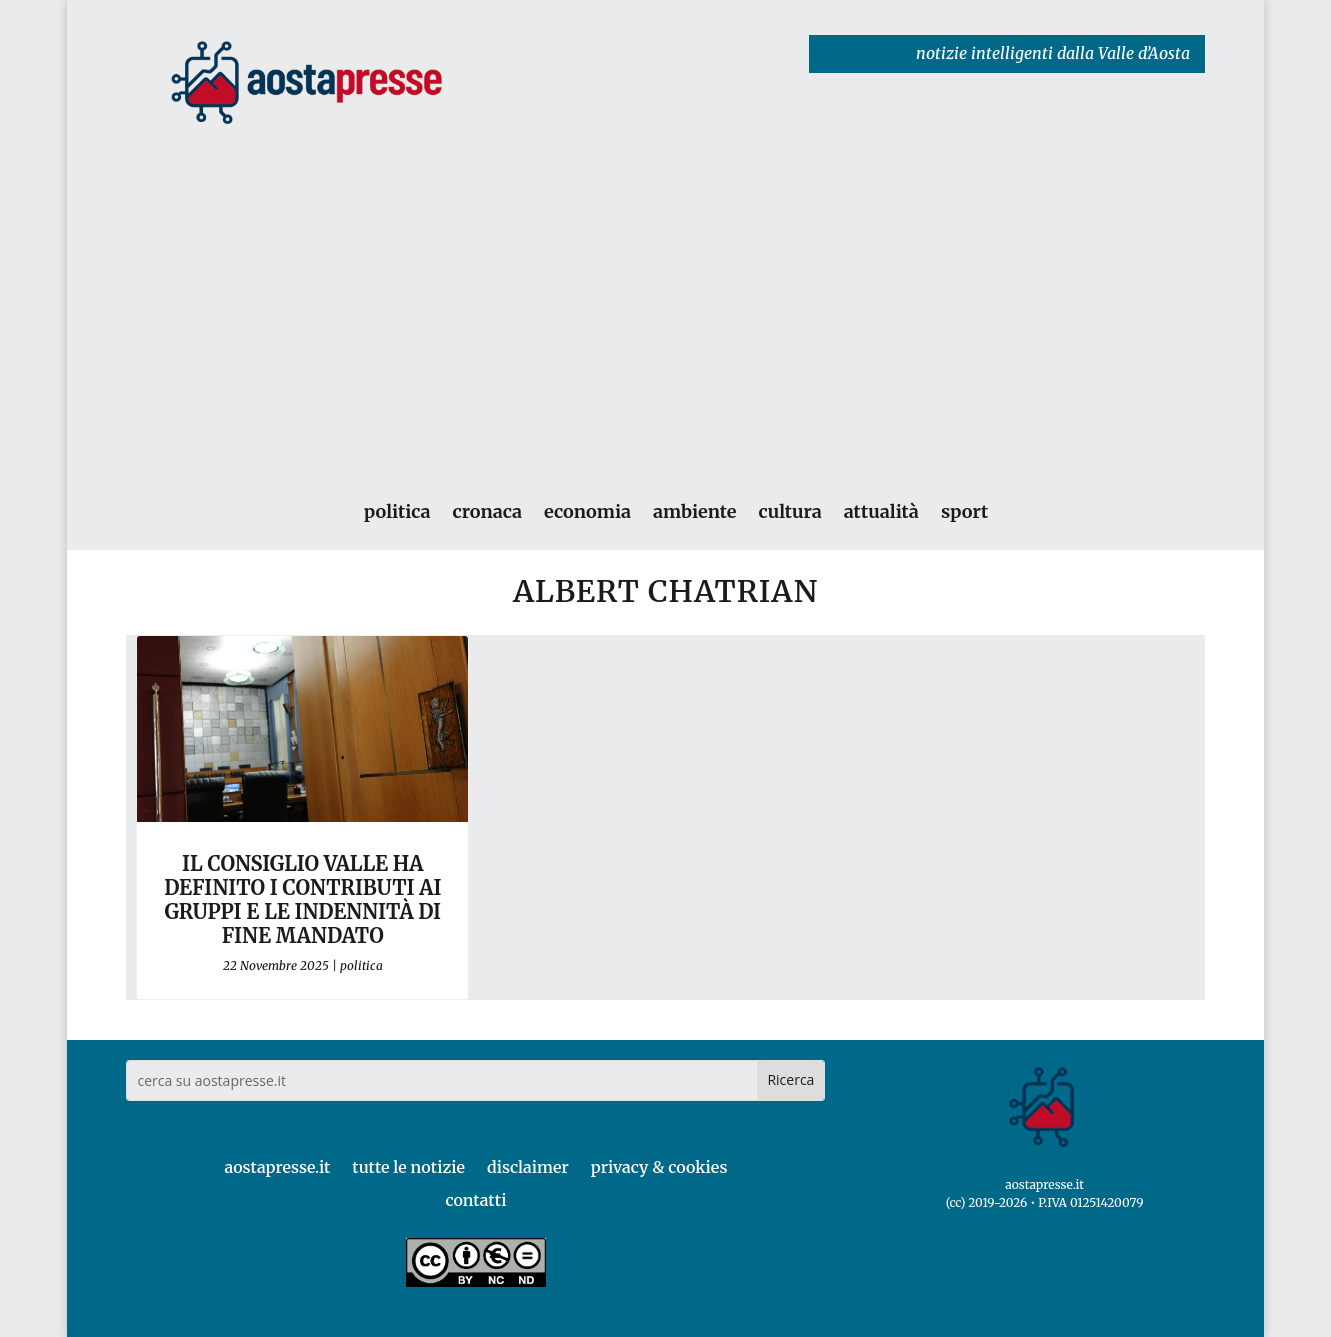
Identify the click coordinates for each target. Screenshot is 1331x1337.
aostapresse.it (277, 1167)
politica (397, 512)
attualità (881, 512)
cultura (789, 512)
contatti (475, 1200)
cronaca (487, 512)
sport (964, 512)
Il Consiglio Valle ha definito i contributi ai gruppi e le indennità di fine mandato (302, 899)
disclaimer (528, 1167)
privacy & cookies (659, 1167)
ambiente (694, 512)
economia (587, 512)
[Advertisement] (666, 284)
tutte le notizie (408, 1167)
